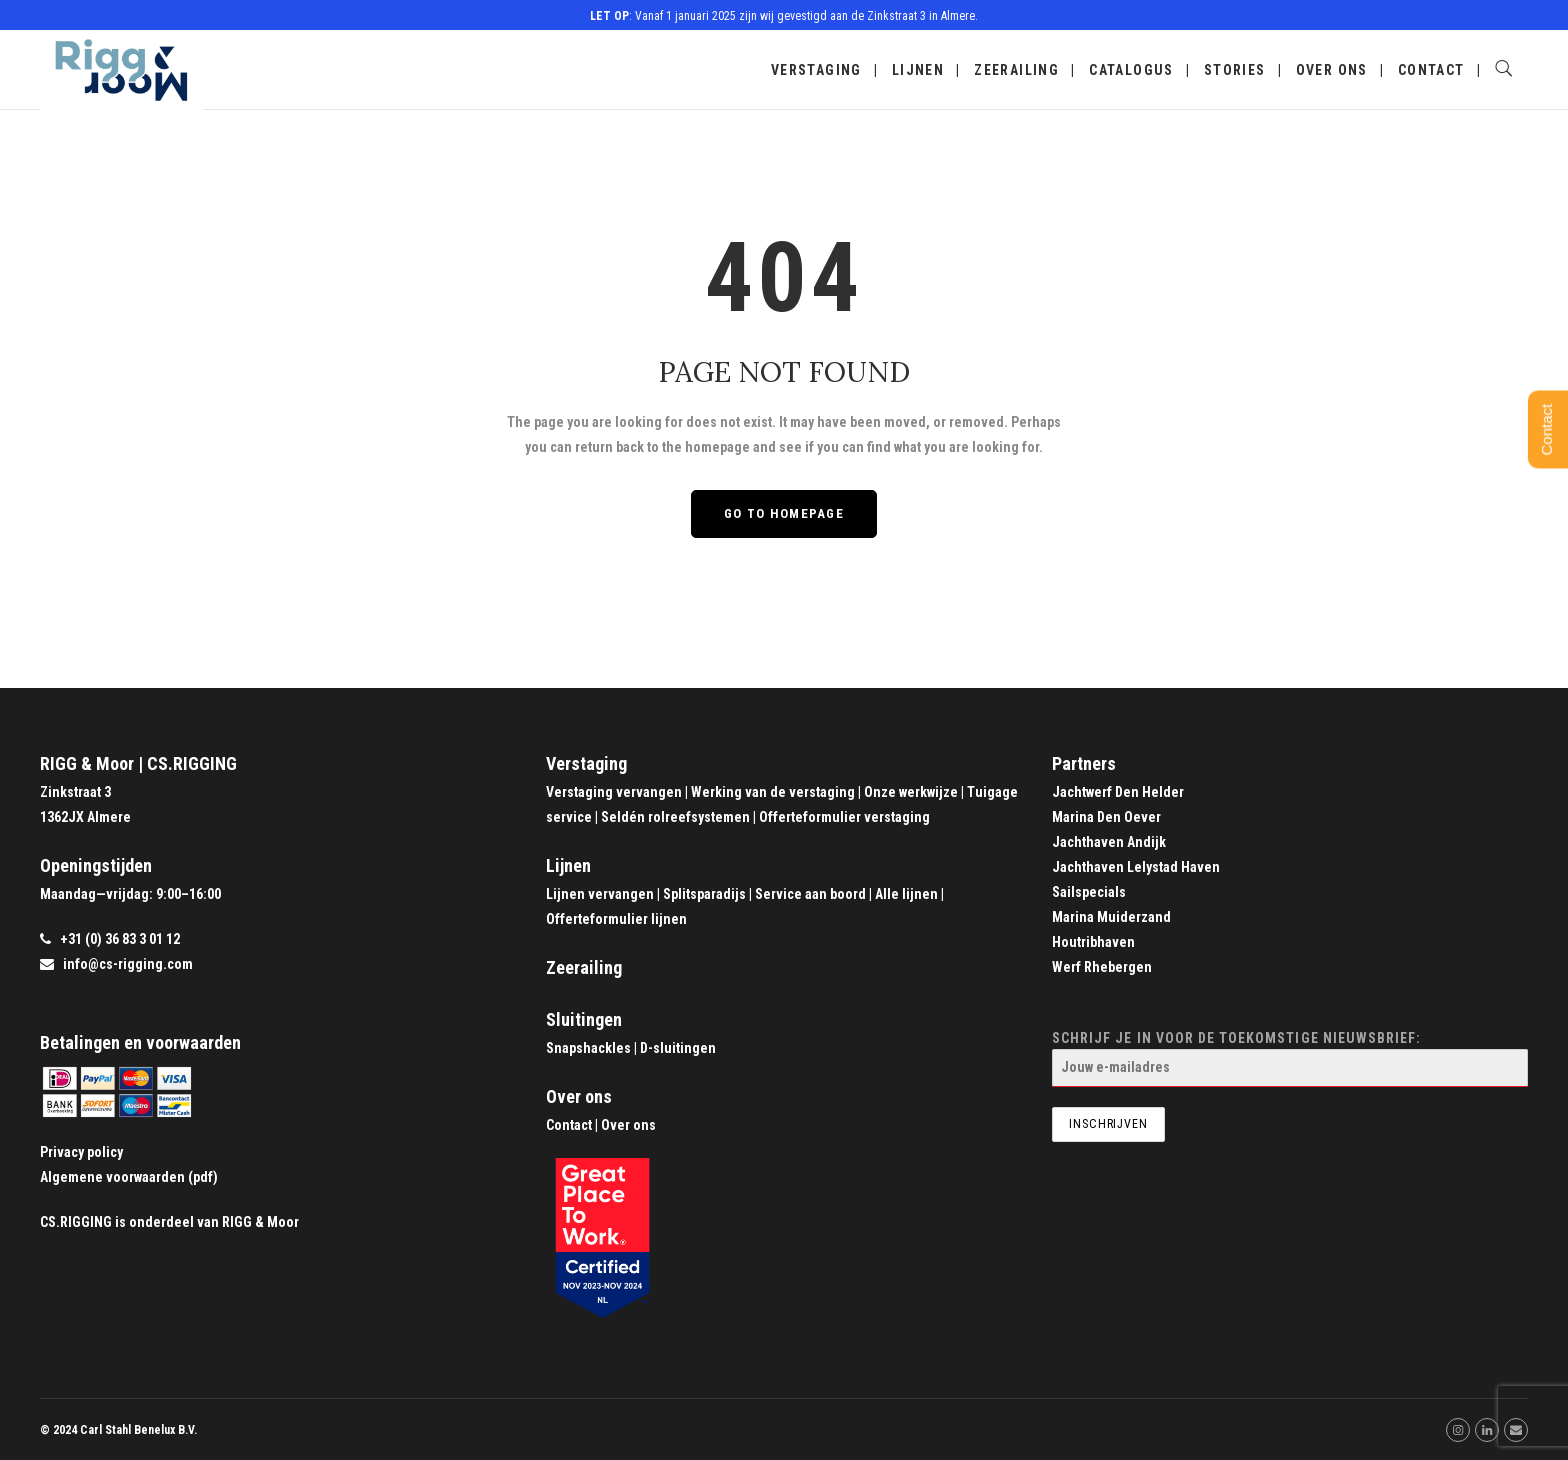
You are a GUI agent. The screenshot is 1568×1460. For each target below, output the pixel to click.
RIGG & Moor (260, 1222)
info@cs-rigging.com (128, 964)
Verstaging (816, 70)
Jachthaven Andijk (1109, 842)
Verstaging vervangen (614, 792)
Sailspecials (1089, 892)
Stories (1235, 70)
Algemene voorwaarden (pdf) (129, 1177)
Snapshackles (588, 1048)
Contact (1431, 70)
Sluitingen (584, 1019)
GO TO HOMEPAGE (784, 513)
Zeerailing (1016, 70)
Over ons (1332, 70)
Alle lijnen (906, 894)
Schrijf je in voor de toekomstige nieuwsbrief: (1290, 1058)
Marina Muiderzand (1111, 917)
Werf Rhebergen (1102, 967)
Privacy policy (81, 1152)
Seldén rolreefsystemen (675, 817)
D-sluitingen (678, 1048)
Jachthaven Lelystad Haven (1136, 867)
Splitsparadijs (704, 894)
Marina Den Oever (1106, 817)
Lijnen (918, 70)
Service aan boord (810, 894)
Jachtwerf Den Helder (1118, 792)
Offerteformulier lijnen (616, 919)
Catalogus (1131, 70)
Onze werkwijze (911, 792)
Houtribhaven (1093, 942)
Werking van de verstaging (773, 792)
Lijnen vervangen (600, 894)
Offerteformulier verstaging (844, 817)
